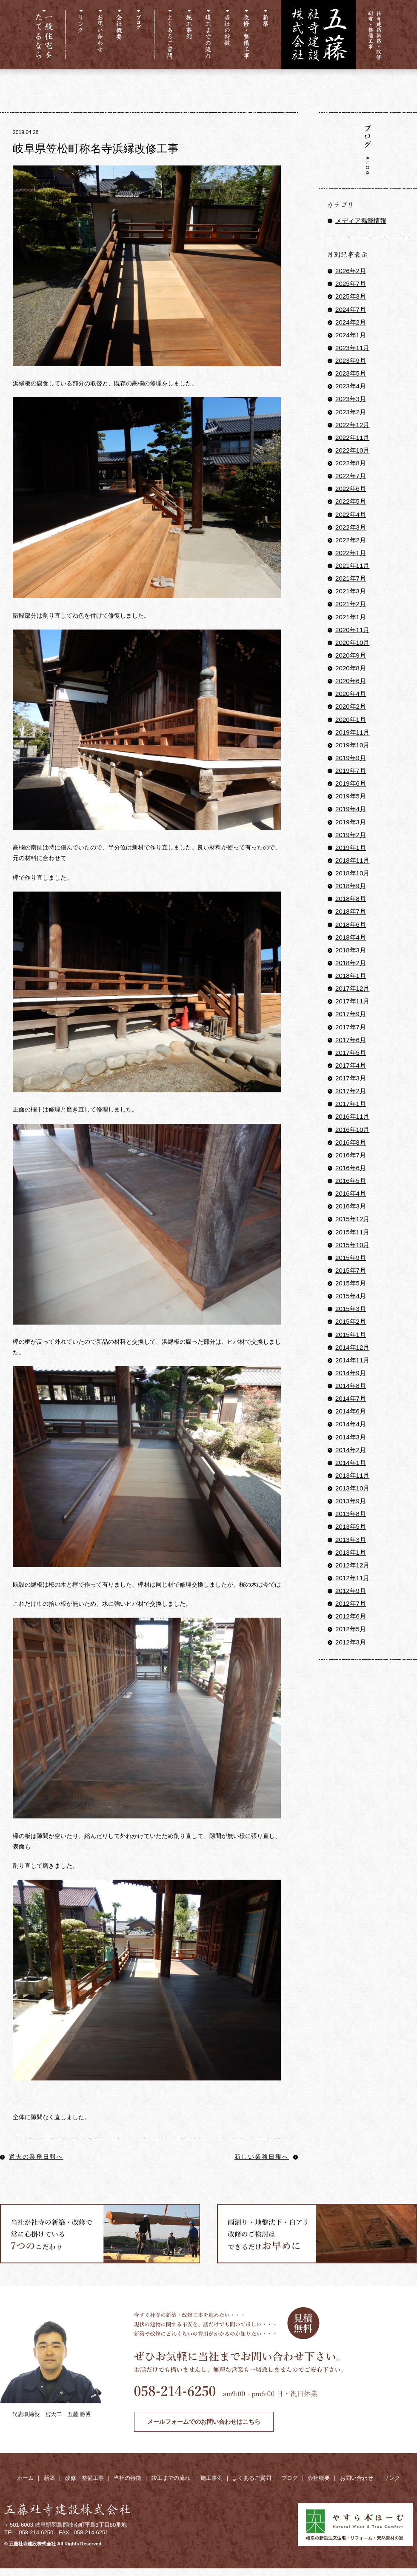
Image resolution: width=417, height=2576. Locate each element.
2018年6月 (350, 924)
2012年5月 (350, 1629)
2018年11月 (352, 860)
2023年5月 (350, 373)
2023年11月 (352, 347)
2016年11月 (352, 1116)
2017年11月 (352, 1001)
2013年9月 (350, 1501)
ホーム (25, 2478)
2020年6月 (350, 680)
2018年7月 (350, 911)
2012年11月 (352, 1578)
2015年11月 (352, 1232)
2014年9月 (350, 1372)
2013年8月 (350, 1513)
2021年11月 (352, 565)
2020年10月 (352, 642)
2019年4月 (350, 808)
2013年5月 (350, 1526)
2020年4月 (350, 693)
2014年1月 (350, 1462)
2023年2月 (350, 412)
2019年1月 (350, 847)
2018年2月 (350, 962)
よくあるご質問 (251, 2478)
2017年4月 (350, 1065)
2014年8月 (350, 1385)
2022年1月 (350, 552)
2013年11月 (352, 1475)
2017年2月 (350, 1090)
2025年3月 (350, 296)
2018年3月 (350, 950)
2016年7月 (350, 1155)
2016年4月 (350, 1193)
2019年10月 (352, 745)
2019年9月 (350, 757)
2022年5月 (350, 501)
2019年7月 (350, 770)
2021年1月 (350, 617)
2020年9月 (350, 655)
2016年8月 (350, 1142)
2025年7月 (350, 283)
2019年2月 (350, 834)
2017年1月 (350, 1103)
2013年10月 (352, 1488)
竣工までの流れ (170, 2478)
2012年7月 (350, 1603)
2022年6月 (350, 488)
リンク (391, 2478)
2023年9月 (350, 360)
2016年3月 (350, 1206)
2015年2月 (350, 1321)
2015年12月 (352, 1218)
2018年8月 (350, 898)
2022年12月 (352, 424)
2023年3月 (350, 398)
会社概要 (319, 2478)
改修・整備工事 (84, 2478)
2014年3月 (350, 1437)
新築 (49, 2478)
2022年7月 (350, 475)
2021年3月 (350, 591)
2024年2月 (350, 322)
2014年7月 (350, 1398)
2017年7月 (350, 1027)
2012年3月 (350, 1642)
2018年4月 (350, 937)
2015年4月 (350, 1295)
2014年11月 (352, 1360)
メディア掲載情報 (360, 220)
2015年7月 (350, 1270)
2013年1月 (350, 1552)
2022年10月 (352, 450)
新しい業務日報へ (266, 2156)
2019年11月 (352, 732)
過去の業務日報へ (31, 2156)
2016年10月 (352, 1129)
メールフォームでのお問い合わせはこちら (203, 2421)
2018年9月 (350, 885)
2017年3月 (350, 1078)
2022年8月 (350, 463)
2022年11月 (352, 437)
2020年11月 (352, 629)
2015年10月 (352, 1244)
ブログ (289, 2478)
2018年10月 (352, 873)
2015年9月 (350, 1257)
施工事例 (211, 2478)
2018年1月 (350, 975)
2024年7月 (350, 309)
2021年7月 (350, 578)
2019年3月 (350, 822)
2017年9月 (350, 1013)
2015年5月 (350, 1283)
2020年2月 (350, 706)
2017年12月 (352, 988)
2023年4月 (350, 386)
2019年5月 (350, 796)
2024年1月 (350, 335)
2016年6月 (350, 1167)
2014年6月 (350, 1411)
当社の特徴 (127, 2478)
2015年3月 (350, 1308)
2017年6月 (350, 1039)
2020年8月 (350, 668)
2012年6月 (350, 1616)
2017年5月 (350, 1052)
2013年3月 (350, 1539)
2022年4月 (350, 514)
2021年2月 (350, 603)
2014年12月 (352, 1347)
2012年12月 (352, 1565)
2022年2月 (350, 540)
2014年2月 (350, 1449)
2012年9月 (350, 1590)
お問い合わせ (356, 2478)
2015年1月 (350, 1334)
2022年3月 (350, 527)
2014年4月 (350, 1424)
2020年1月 (350, 719)
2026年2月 (350, 270)
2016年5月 (350, 1180)
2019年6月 (350, 783)
